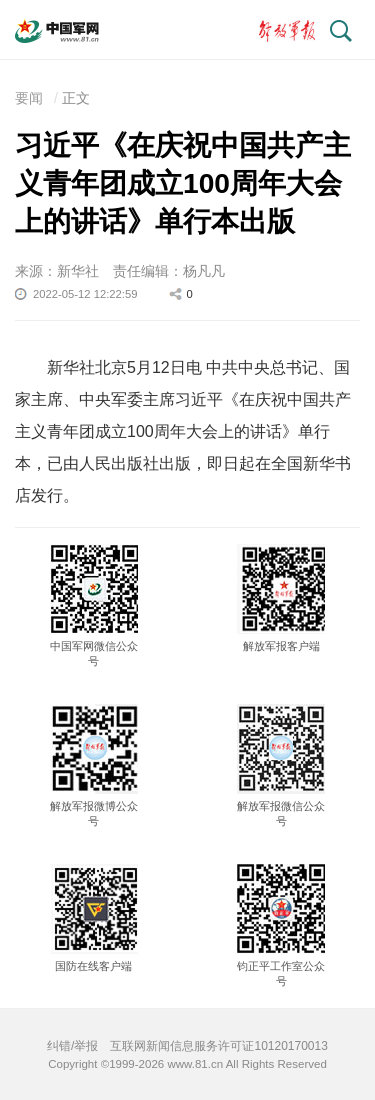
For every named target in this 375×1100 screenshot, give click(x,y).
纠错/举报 (72, 1046)
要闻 (29, 98)
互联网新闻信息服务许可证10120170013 (218, 1046)
